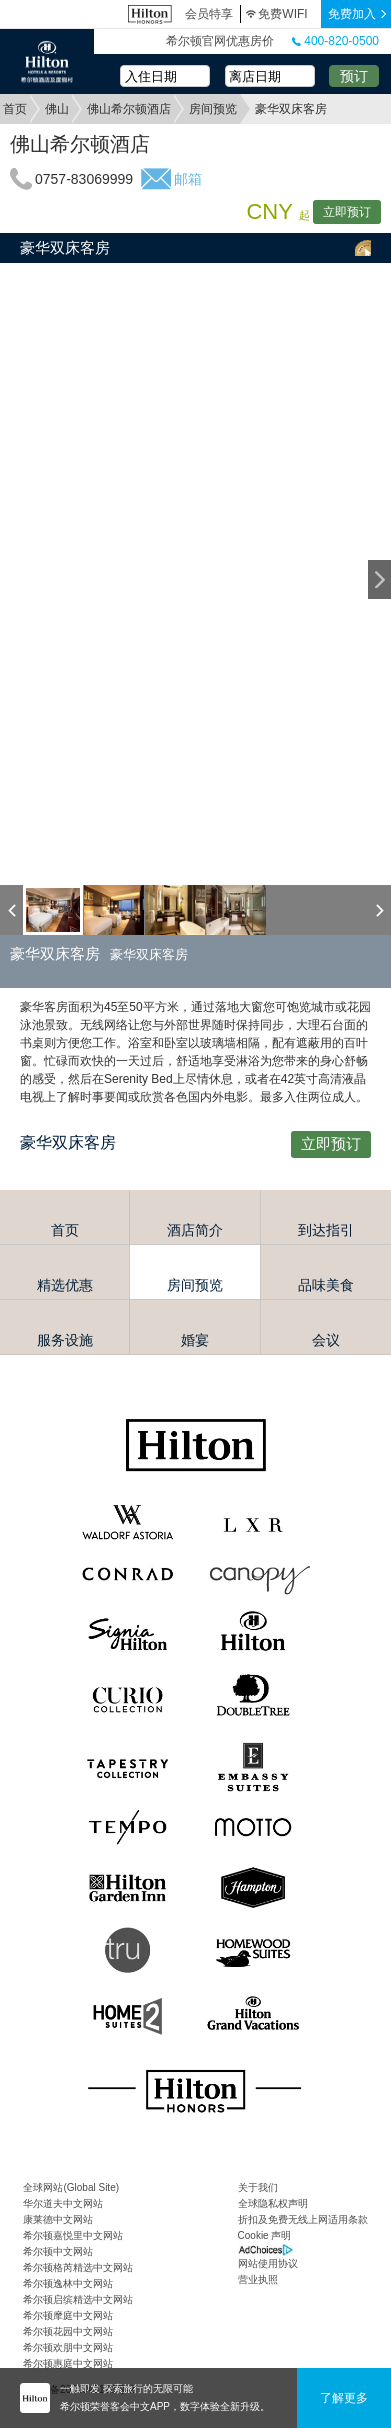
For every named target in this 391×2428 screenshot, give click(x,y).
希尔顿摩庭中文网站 (68, 2315)
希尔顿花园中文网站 (68, 2331)
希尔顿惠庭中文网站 (68, 2363)
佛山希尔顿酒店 (129, 109)
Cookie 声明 (265, 2235)
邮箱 (188, 179)
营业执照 (258, 2279)
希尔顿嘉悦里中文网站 (73, 2235)
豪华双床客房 (65, 247)
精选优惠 (65, 1285)
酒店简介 (195, 1230)
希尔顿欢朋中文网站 (68, 2347)
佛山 (57, 109)
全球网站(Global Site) (71, 2187)
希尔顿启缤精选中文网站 (78, 2299)
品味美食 (326, 1285)
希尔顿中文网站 (58, 2251)
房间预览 (213, 109)
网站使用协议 (268, 2263)
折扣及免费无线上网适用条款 (303, 2219)
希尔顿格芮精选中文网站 (78, 2267)
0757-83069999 (84, 179)
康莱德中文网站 (58, 2219)
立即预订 (347, 212)
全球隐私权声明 (273, 2203)
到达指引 (326, 1230)
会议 (326, 1340)
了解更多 (344, 2398)
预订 (354, 76)
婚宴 (195, 1340)
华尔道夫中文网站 (63, 2203)
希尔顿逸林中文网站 (68, 2283)
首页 (15, 109)
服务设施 (65, 1340)
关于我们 (258, 2187)
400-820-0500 (335, 41)
